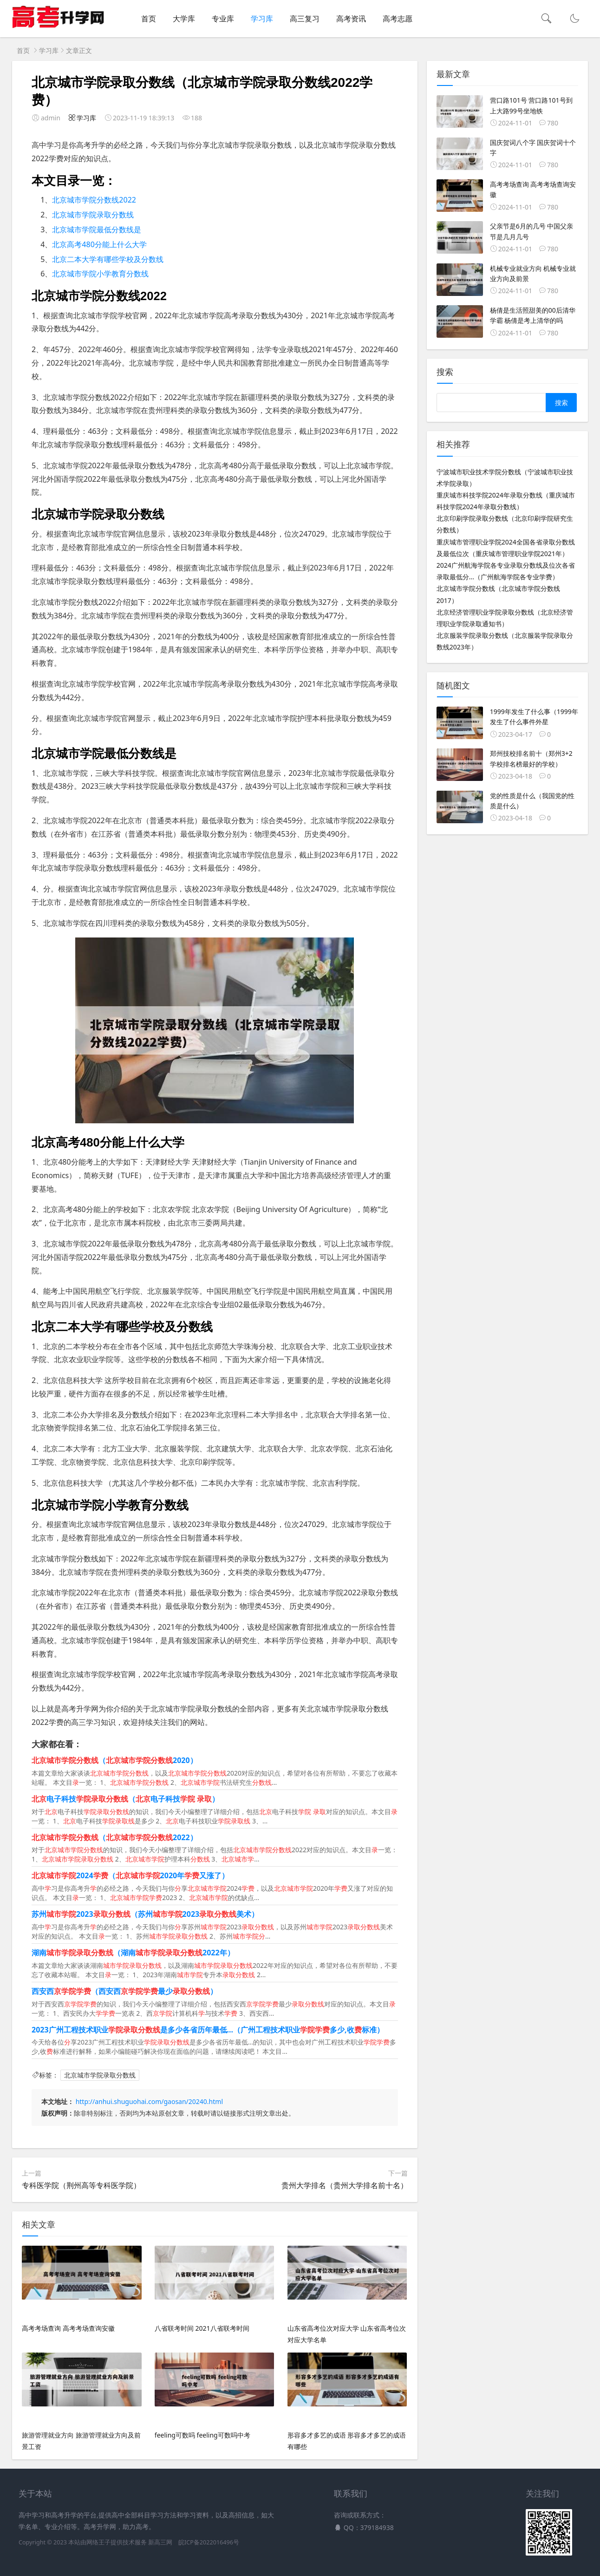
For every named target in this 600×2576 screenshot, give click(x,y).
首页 (148, 18)
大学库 (184, 18)
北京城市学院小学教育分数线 (100, 274)
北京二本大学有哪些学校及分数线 (107, 259)
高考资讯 (351, 18)
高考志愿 (397, 18)
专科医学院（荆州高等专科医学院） (81, 2185)
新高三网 (160, 2542)
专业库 (223, 18)
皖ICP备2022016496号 (208, 2542)
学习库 (262, 18)
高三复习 (305, 18)
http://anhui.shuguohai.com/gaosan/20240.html (149, 2101)
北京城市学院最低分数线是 (96, 229)
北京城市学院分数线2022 (94, 200)
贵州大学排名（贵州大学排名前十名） (344, 2185)
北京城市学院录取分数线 (93, 215)
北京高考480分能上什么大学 (99, 244)
